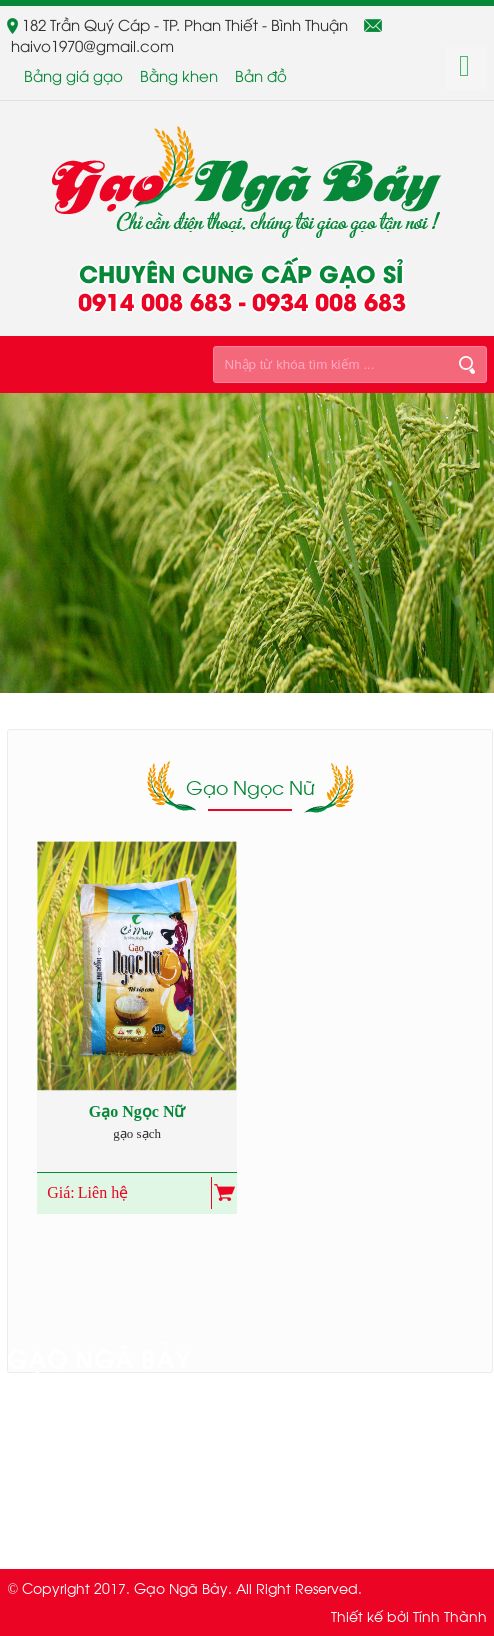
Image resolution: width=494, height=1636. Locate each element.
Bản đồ (261, 75)
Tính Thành (450, 1615)
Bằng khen (179, 75)
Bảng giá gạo (73, 75)
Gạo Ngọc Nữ (137, 1111)
